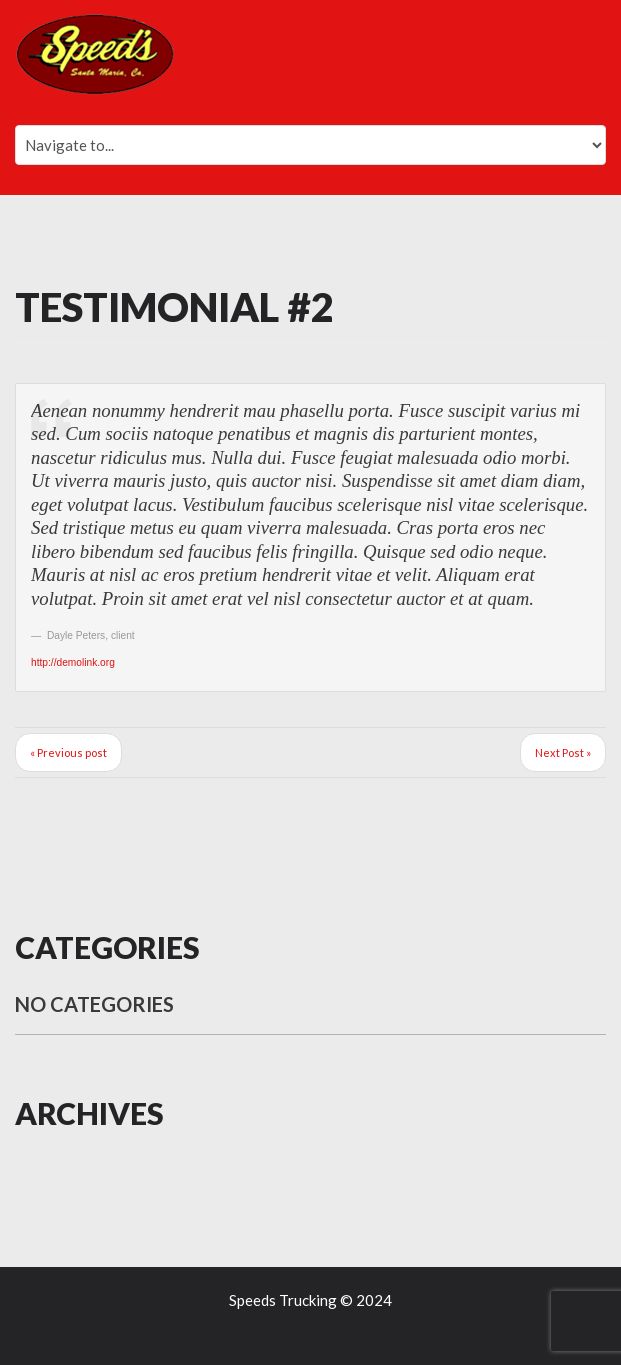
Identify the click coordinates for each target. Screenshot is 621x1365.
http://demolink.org (73, 662)
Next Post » (563, 752)
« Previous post (68, 752)
